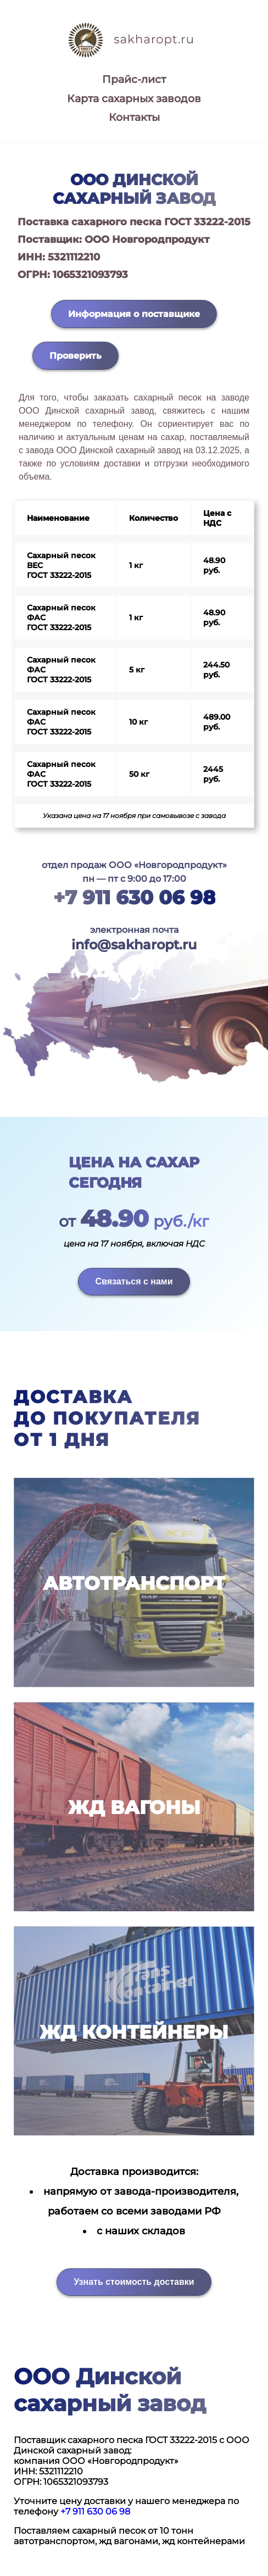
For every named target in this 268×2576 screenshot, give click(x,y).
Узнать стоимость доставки (134, 2281)
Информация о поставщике (134, 314)
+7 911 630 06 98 (134, 897)
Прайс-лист (134, 79)
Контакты (134, 117)
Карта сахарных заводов (134, 98)
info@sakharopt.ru (134, 945)
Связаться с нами (133, 1281)
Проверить (75, 355)
